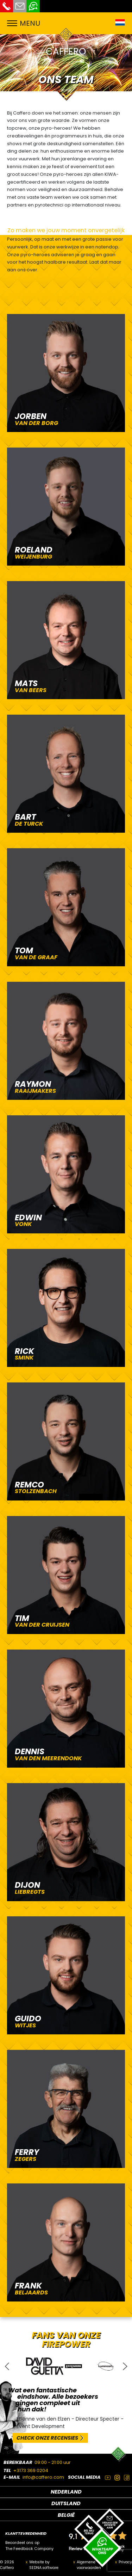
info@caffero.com (43, 2477)
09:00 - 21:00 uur (52, 2462)
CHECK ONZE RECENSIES (47, 2437)
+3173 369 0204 (30, 2470)
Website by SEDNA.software (43, 2564)
